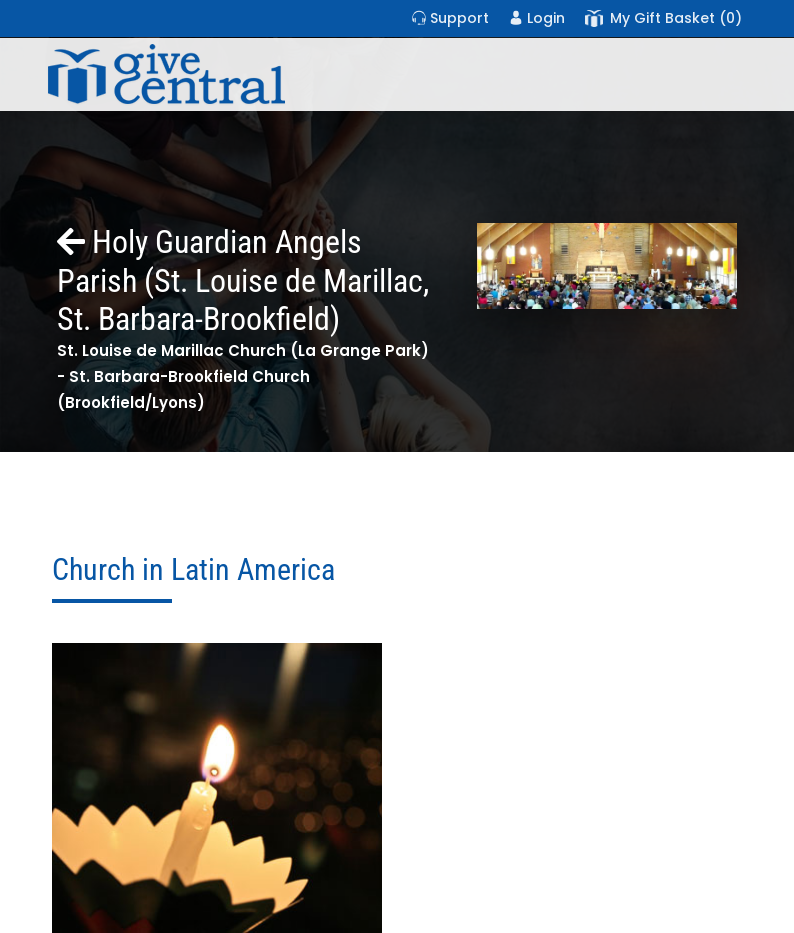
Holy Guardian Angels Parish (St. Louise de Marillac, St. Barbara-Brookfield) (243, 280)
